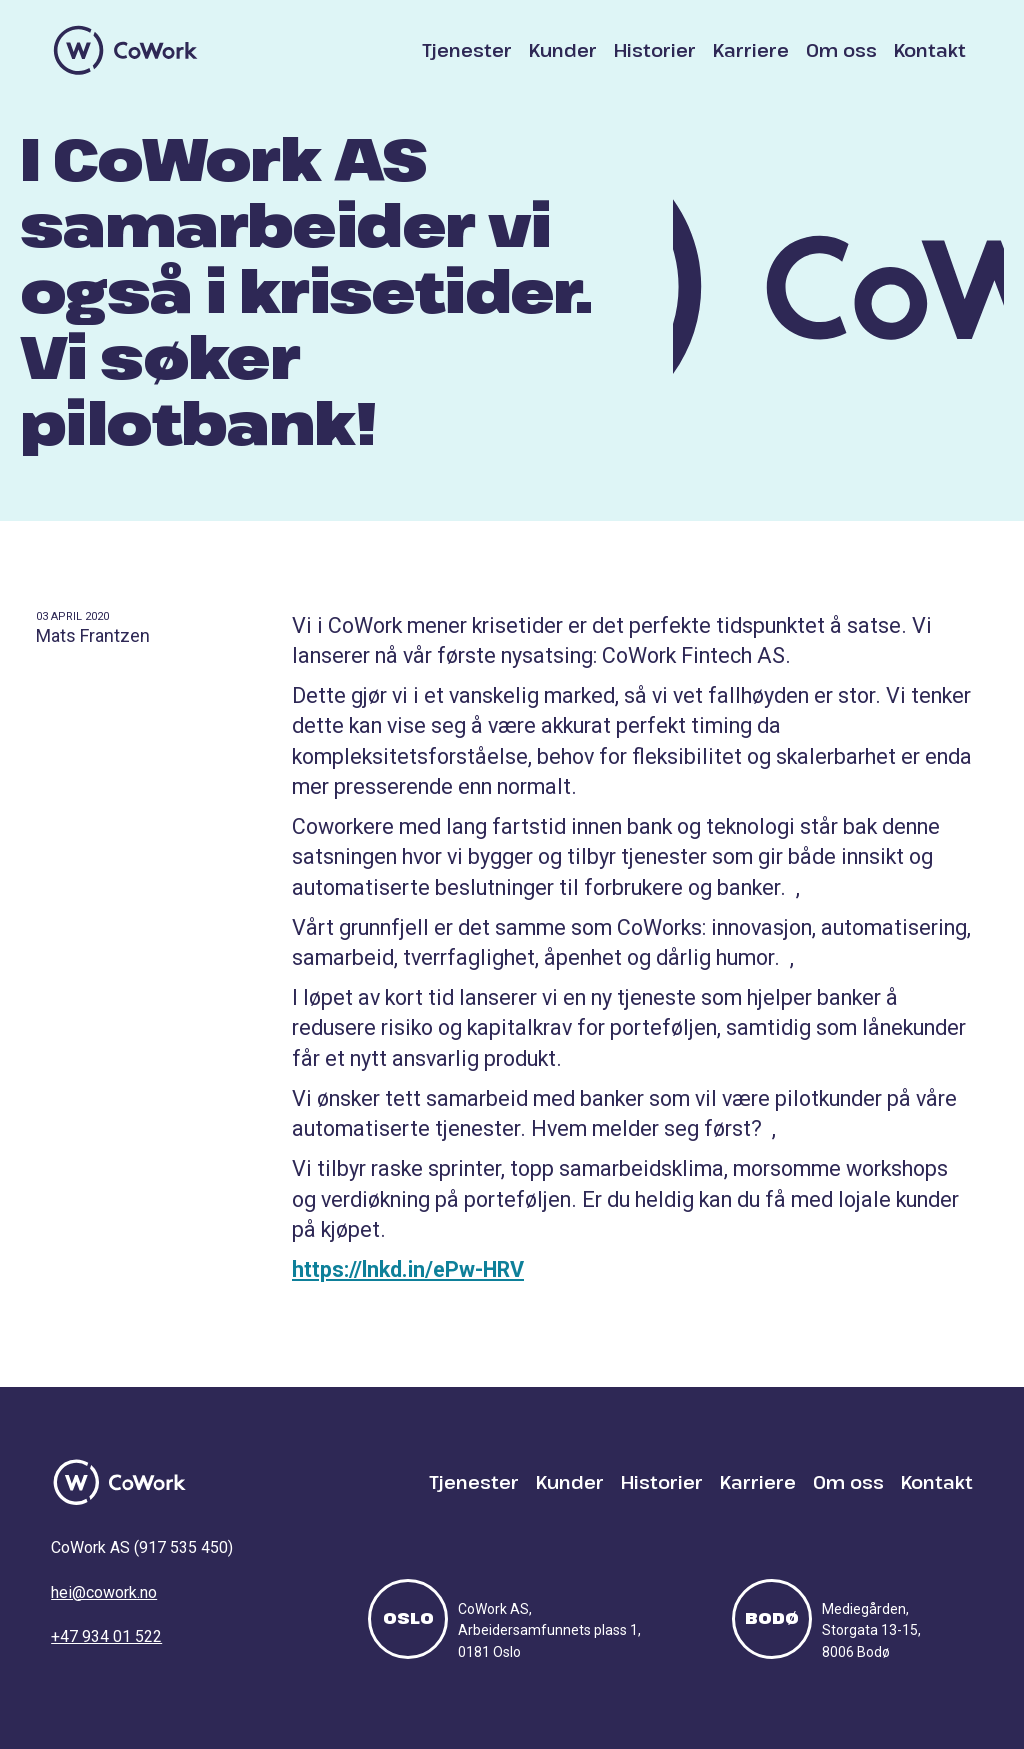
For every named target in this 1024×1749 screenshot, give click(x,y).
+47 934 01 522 (106, 1636)
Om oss (841, 50)
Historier (655, 50)
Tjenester (467, 50)
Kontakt (930, 50)
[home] (126, 50)
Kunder (563, 50)
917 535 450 (183, 1547)
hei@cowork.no (104, 1592)
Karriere (751, 50)
